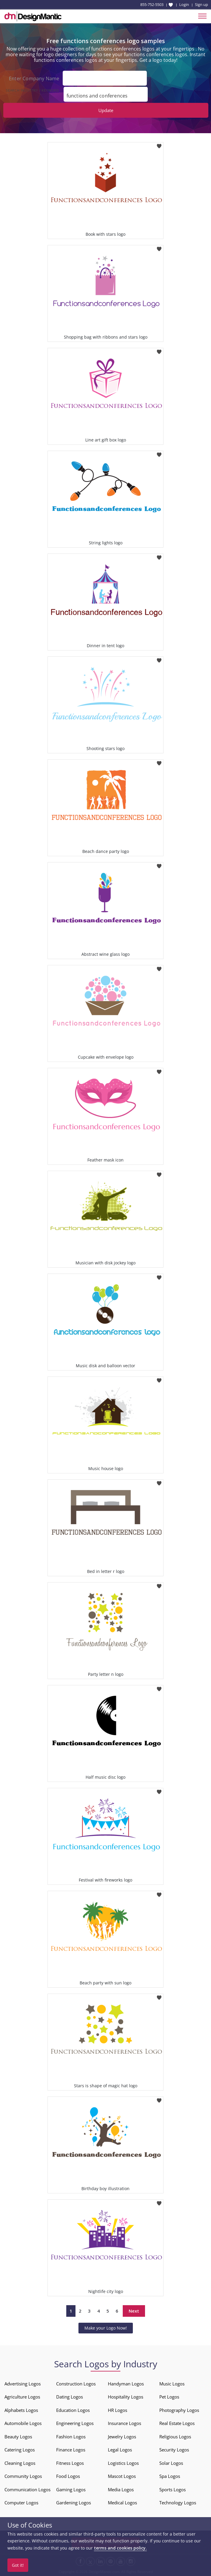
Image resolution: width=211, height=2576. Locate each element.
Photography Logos (179, 2410)
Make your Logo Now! (105, 2328)
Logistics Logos (123, 2463)
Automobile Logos (23, 2423)
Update (105, 110)
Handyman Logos (126, 2384)
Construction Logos (76, 2384)
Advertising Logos (22, 2384)
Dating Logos (69, 2397)
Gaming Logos (71, 2489)
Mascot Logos (122, 2476)
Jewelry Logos (122, 2437)
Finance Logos (70, 2450)
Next (134, 2311)
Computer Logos (21, 2503)
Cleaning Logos (19, 2463)
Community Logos (23, 2476)
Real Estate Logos (177, 2423)
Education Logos (73, 2410)
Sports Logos (172, 2489)
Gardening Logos (73, 2503)
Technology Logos (177, 2503)
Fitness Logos (70, 2463)
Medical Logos (122, 2503)
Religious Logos (175, 2437)
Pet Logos (169, 2397)
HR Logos (117, 2410)
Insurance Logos (124, 2423)
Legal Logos (120, 2450)
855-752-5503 (151, 4)
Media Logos (121, 2489)
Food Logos (68, 2476)
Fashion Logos (71, 2437)
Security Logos (174, 2450)
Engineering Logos (75, 2423)
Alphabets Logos (21, 2410)
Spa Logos (169, 2476)
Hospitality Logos (125, 2397)
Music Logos (172, 2384)
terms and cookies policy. (120, 2548)
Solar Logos (171, 2463)
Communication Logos (27, 2489)
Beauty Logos (18, 2437)
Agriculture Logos (22, 2397)
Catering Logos (19, 2450)
